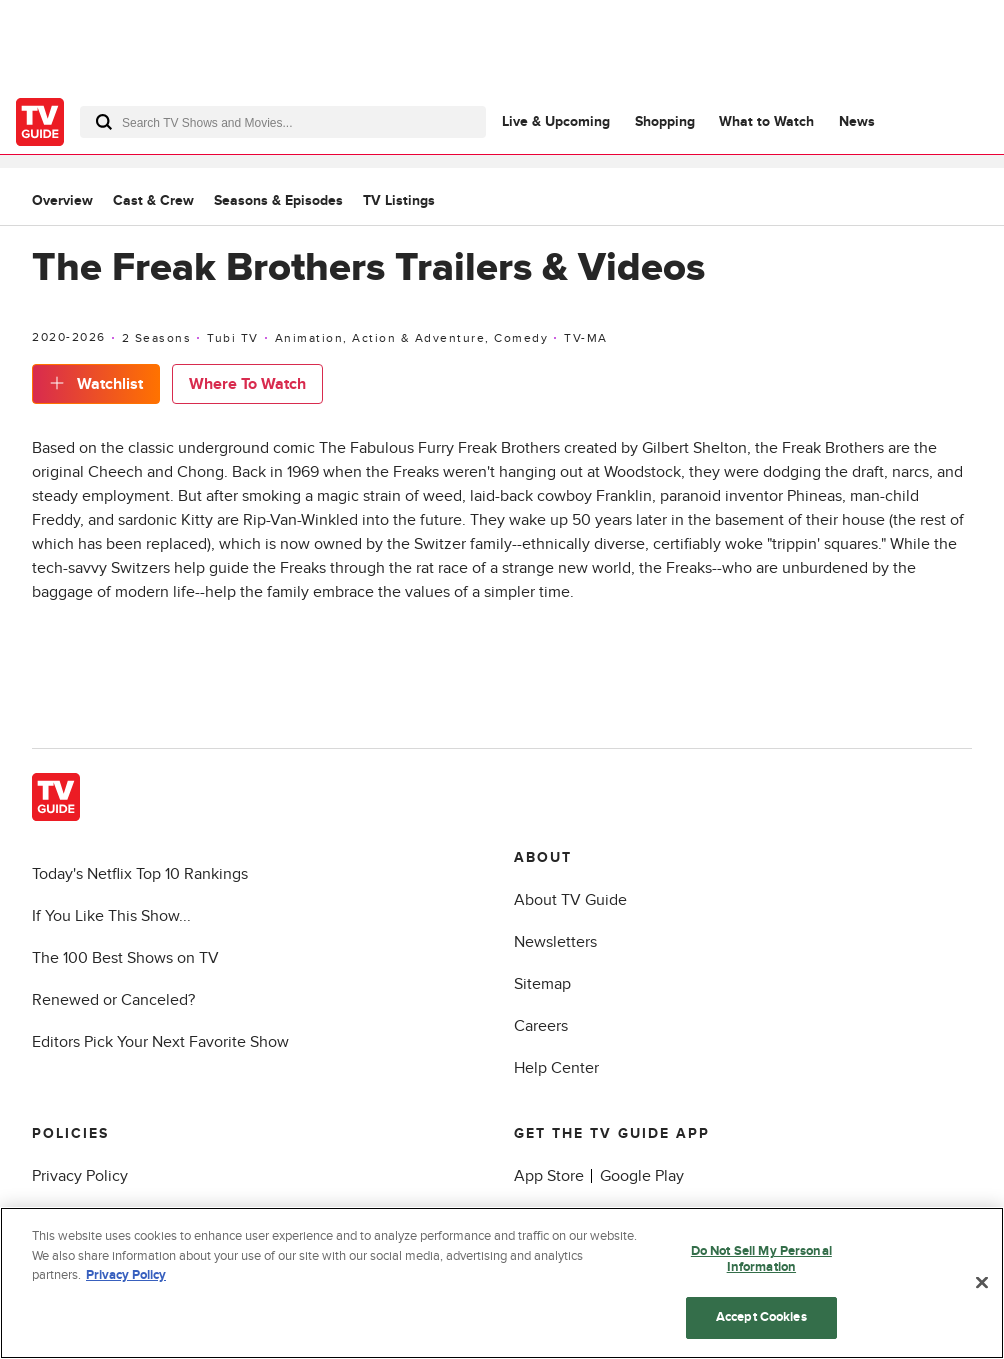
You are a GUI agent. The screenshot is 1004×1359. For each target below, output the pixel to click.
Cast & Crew (153, 200)
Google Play (642, 1176)
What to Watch (766, 121)
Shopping (665, 121)
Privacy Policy (80, 1176)
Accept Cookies (761, 1318)
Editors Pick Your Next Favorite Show (160, 1042)
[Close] (982, 1283)
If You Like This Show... (111, 916)
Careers (541, 1026)
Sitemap (542, 984)
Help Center (556, 1068)
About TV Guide (570, 900)
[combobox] (283, 122)
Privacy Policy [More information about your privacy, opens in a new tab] (126, 1276)
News (857, 121)
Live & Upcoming (556, 121)
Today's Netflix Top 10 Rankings (140, 874)
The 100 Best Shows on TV (125, 958)
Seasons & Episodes (278, 200)
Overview (62, 200)
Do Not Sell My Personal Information (761, 1260)
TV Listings (399, 200)
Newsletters (555, 942)
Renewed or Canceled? (113, 1000)
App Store (549, 1176)
